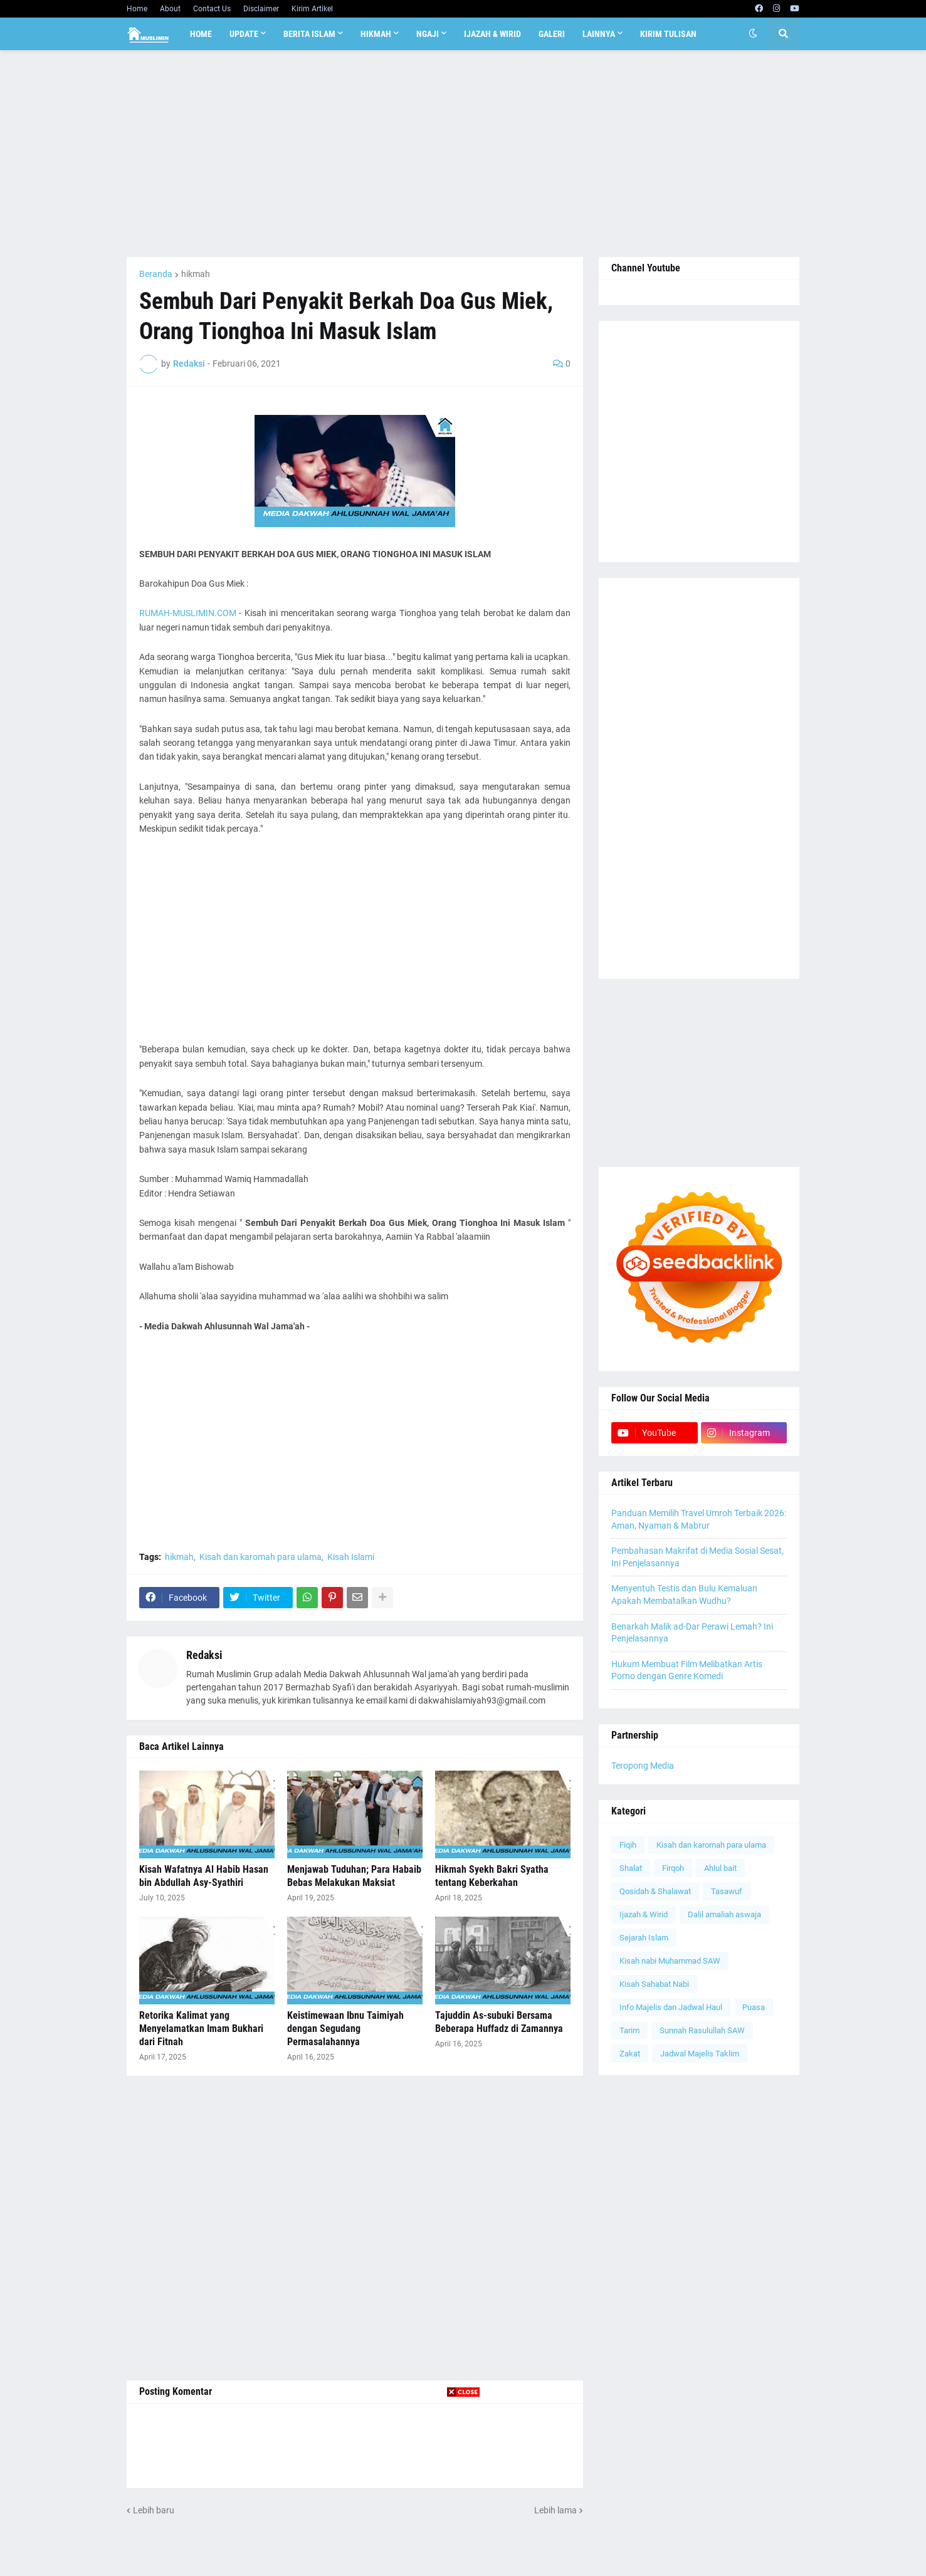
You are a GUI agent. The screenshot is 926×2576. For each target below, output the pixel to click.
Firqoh (673, 1868)
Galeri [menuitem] (552, 34)
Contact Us (212, 8)
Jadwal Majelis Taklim (699, 2053)
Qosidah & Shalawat (655, 1891)
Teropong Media (642, 1766)
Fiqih (627, 1845)
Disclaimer (261, 8)
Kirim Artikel (312, 8)
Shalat (630, 1868)
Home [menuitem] (201, 34)
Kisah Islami (350, 1556)
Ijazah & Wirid (643, 1914)
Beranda (155, 274)
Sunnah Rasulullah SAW (702, 2030)
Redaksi (204, 1655)
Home (137, 8)
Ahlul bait (720, 1868)
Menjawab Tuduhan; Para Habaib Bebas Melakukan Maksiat (354, 1875)
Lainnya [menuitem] (598, 34)
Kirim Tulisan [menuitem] (668, 34)
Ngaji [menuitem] (427, 34)
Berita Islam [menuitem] (309, 34)
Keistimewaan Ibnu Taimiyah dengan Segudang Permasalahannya (345, 2028)
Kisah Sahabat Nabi (654, 1984)
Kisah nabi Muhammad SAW (669, 1961)
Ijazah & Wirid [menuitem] (492, 34)
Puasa (753, 2007)
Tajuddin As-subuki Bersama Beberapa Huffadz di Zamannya (499, 2021)
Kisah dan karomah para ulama (260, 1556)
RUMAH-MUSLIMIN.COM (187, 613)
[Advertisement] (463, 153)
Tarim (629, 2030)
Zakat (629, 2053)
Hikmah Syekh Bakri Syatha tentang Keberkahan (492, 1875)
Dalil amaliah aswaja (724, 1914)
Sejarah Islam (643, 1937)
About (170, 8)
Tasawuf (726, 1891)
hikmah (195, 274)
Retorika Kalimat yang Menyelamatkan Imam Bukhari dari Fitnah (201, 2028)
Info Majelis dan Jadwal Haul (670, 2007)
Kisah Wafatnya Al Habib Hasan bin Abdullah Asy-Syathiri (203, 1875)
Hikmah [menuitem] (375, 34)
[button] (753, 34)
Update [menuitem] (243, 34)
